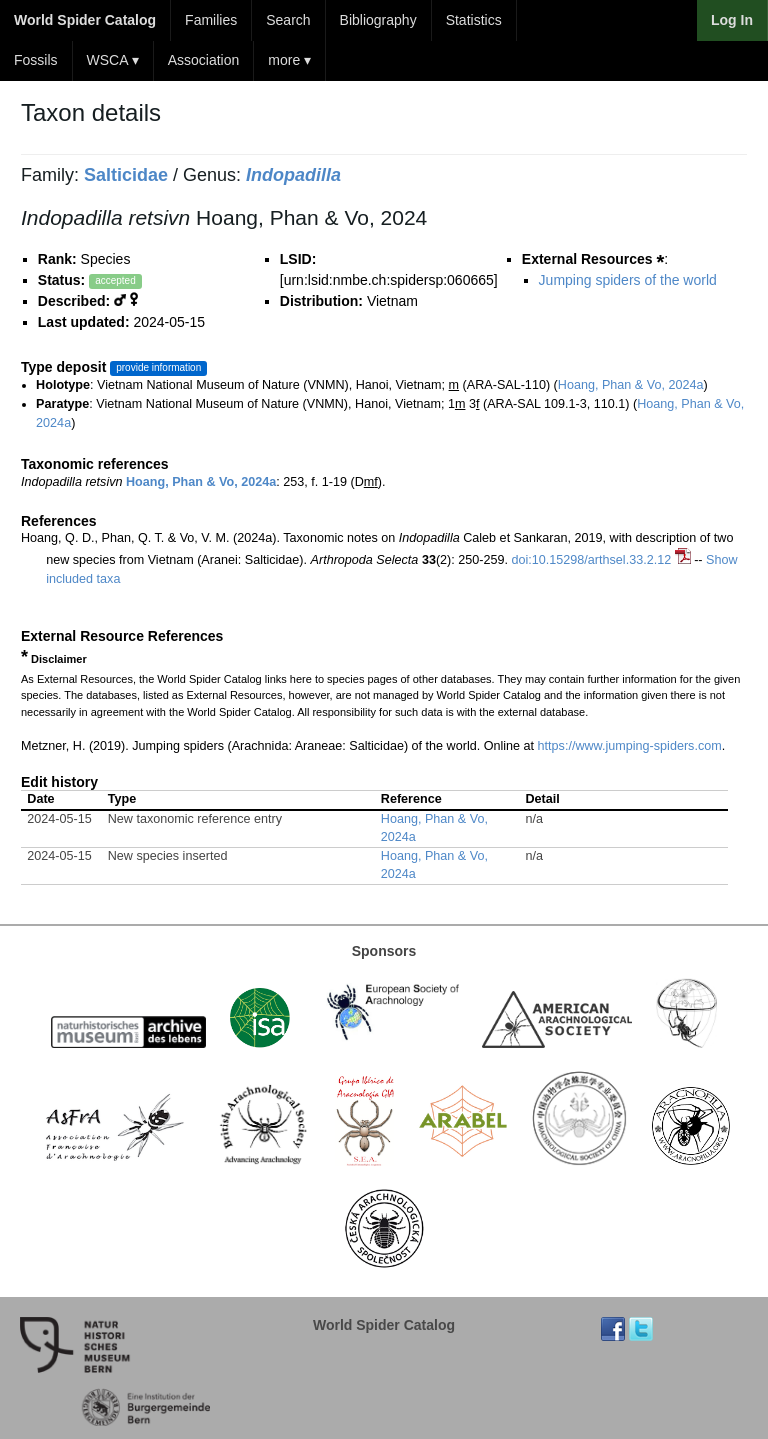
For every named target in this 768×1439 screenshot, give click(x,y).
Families (211, 20)
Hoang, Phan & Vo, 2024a (631, 385)
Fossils (36, 60)
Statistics (474, 20)
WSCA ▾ (113, 60)
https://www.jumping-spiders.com (630, 746)
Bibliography (378, 20)
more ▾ (289, 60)
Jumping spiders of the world (628, 280)
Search (288, 20)
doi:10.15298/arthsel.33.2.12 (592, 560)
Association (204, 60)
